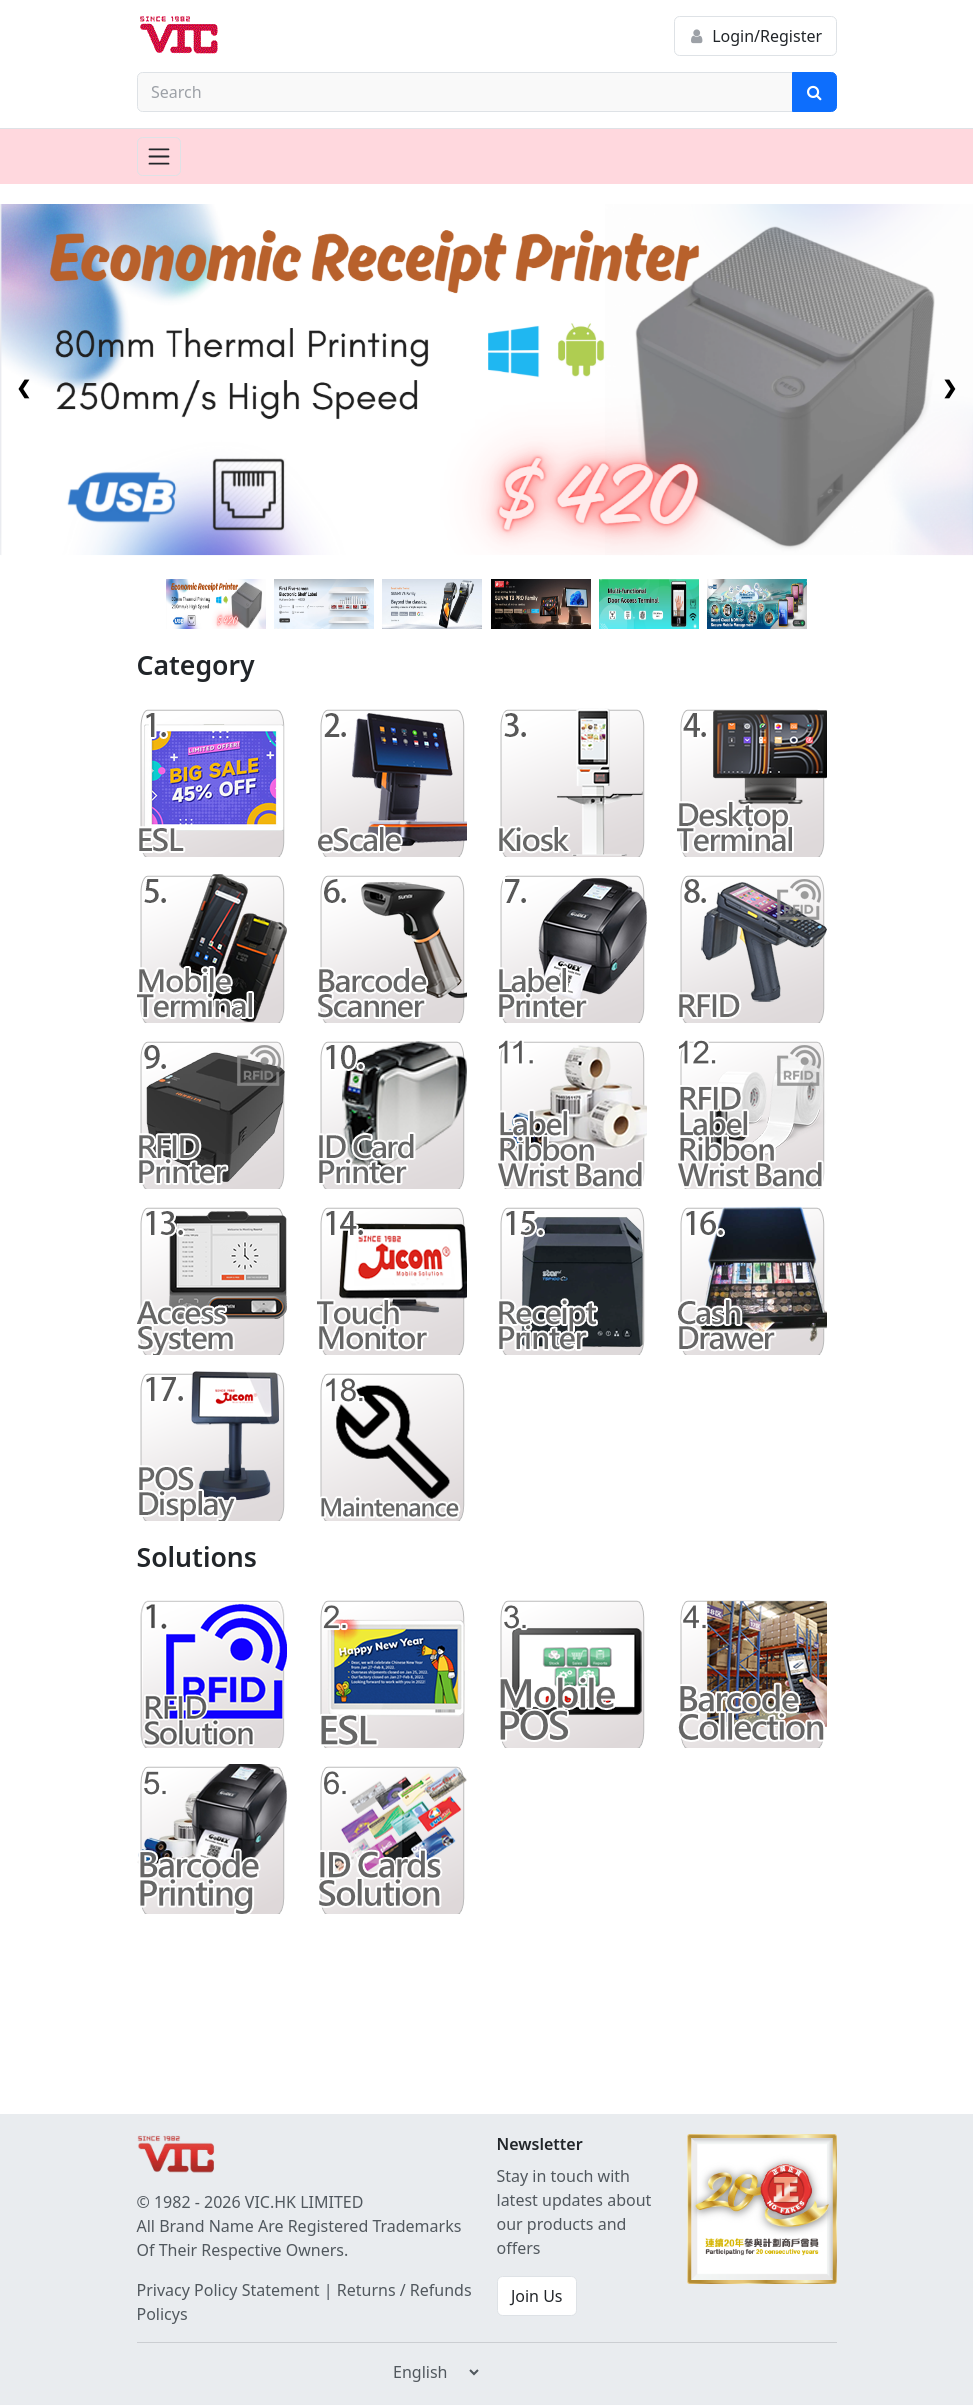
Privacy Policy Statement (228, 2290)
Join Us (537, 2296)
